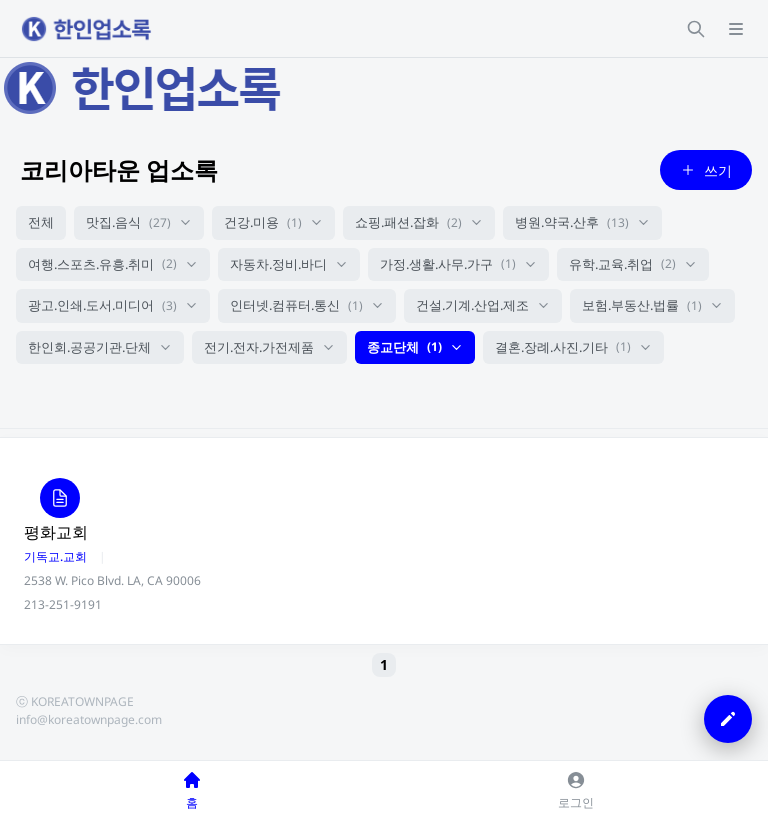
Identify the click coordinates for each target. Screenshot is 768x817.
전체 (41, 222)
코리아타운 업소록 (119, 169)
